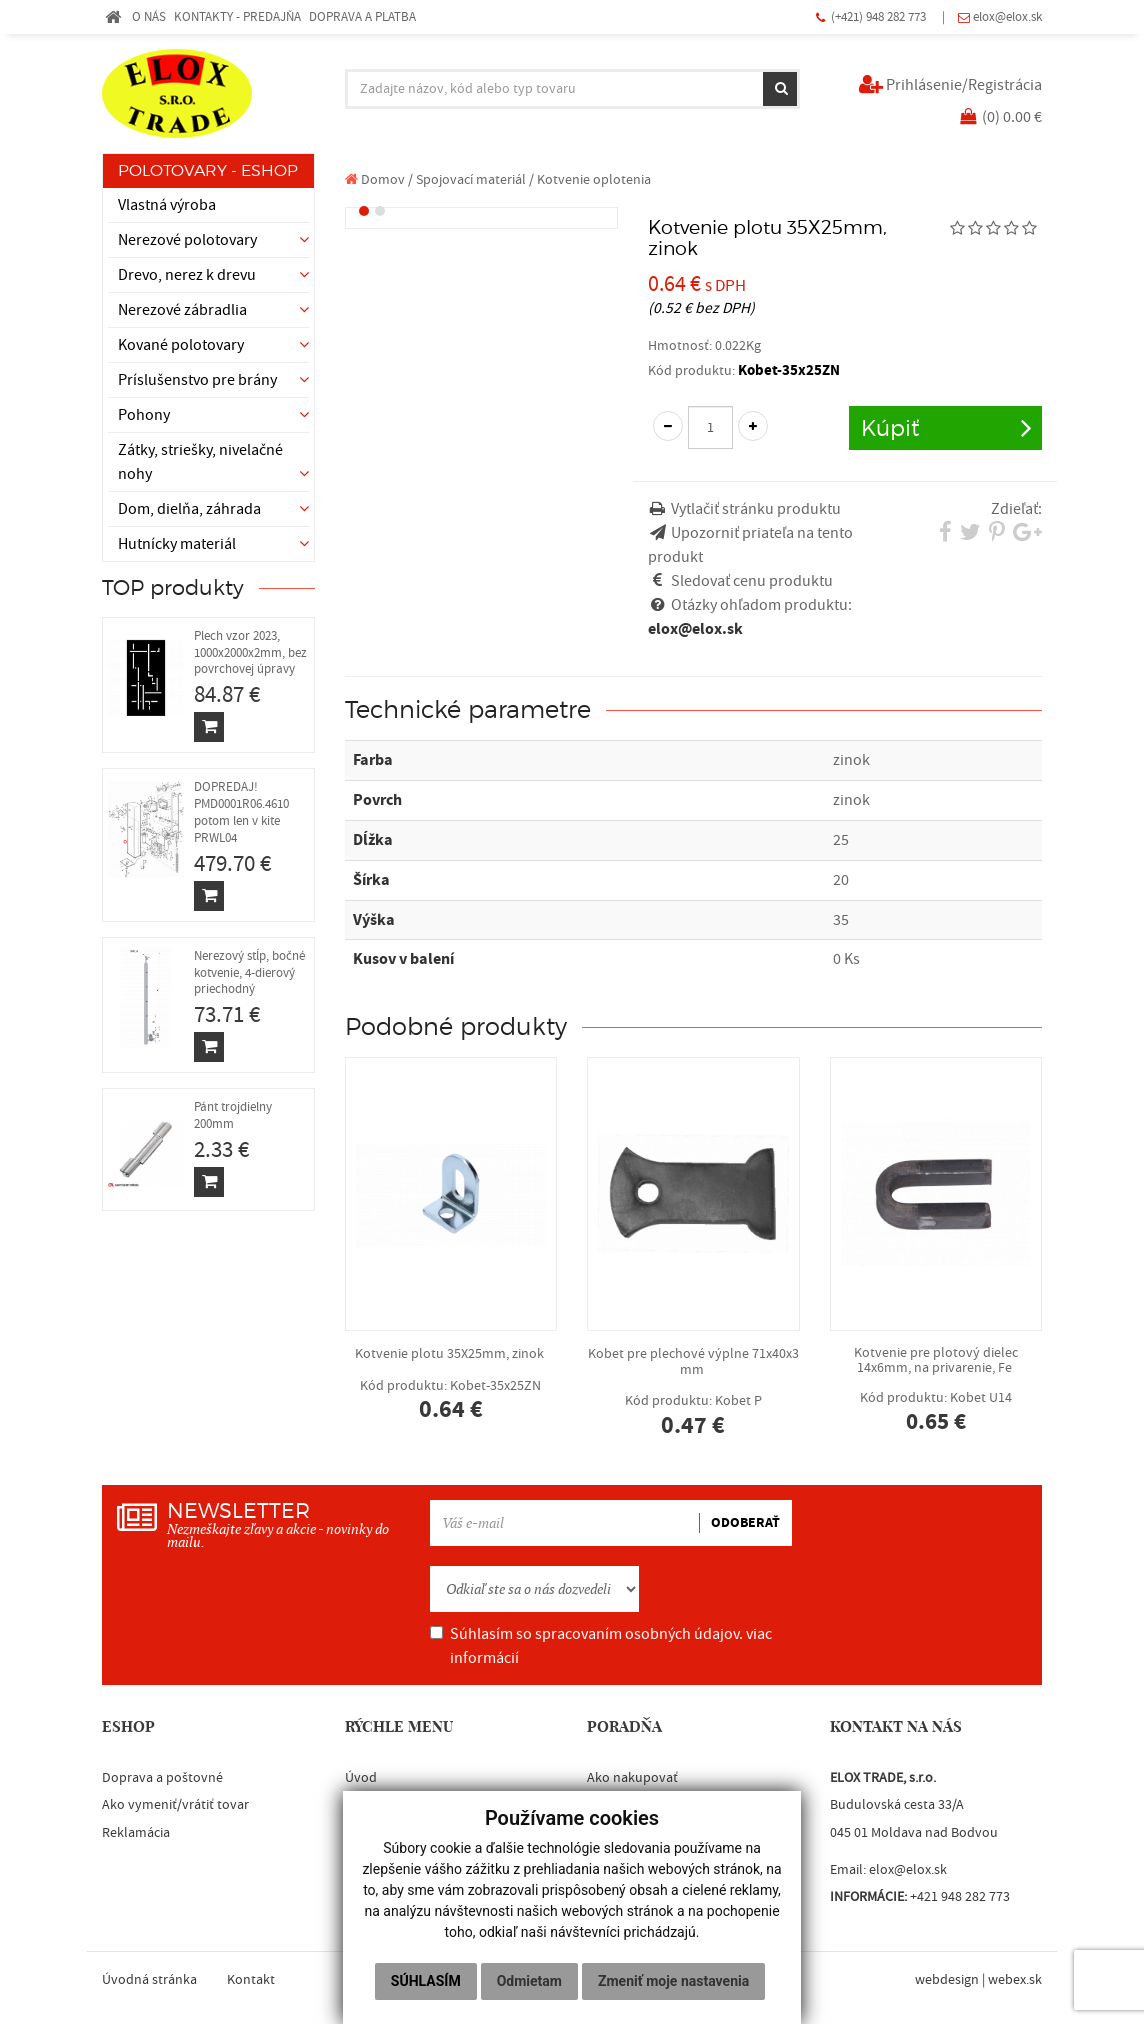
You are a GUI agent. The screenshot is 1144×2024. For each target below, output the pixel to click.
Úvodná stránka (149, 1980)
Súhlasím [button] (426, 1981)
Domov (375, 179)
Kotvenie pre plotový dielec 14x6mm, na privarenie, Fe (936, 1389)
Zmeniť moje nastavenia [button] (673, 1981)
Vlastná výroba (167, 205)
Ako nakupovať (632, 1778)
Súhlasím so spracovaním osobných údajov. (601, 1646)
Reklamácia (136, 1833)
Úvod (361, 1778)
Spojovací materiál (471, 179)
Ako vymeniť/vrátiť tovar (175, 1805)
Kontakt (251, 1980)
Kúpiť (890, 427)
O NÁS (149, 17)
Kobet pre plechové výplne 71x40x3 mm (693, 1391)
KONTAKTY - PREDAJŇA (237, 17)
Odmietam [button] (529, 1981)
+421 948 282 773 (960, 1897)
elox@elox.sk (1007, 17)
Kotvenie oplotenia (594, 179)
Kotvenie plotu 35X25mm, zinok (451, 1383)
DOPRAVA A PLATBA (362, 17)
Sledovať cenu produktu (752, 581)
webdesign (947, 1980)
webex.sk (1015, 1980)
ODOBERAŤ (745, 1523)
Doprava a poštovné (162, 1778)
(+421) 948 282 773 (880, 17)
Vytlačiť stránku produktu (756, 509)
